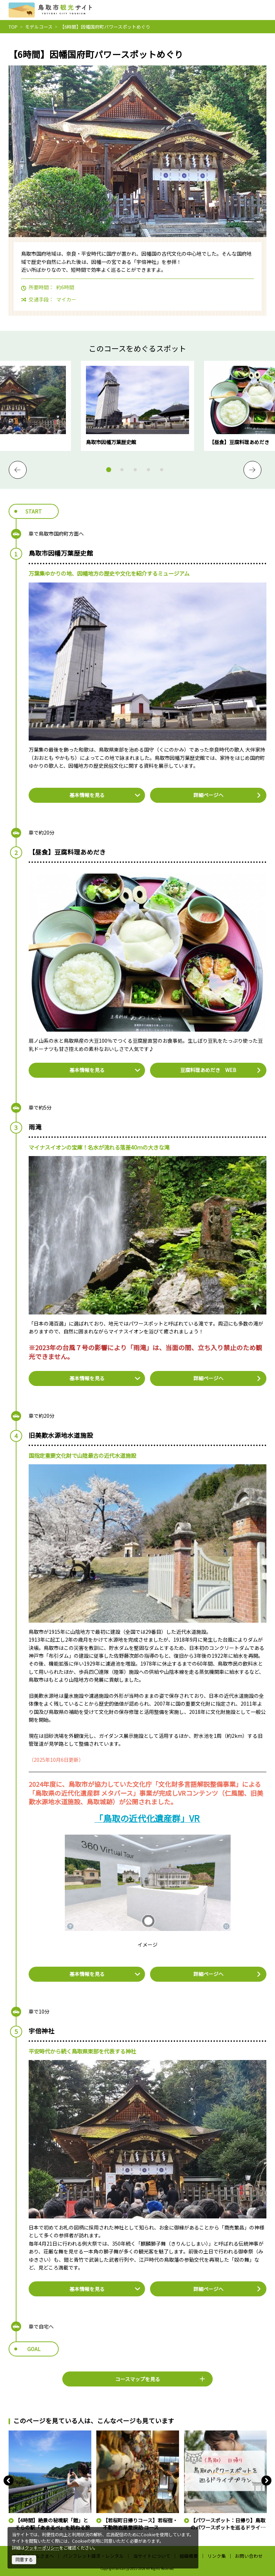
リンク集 (216, 2555)
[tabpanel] (137, 406)
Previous (17, 470)
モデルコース (39, 26)
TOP (13, 26)
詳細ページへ (227, 794)
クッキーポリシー (42, 2548)
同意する (24, 2559)
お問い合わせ (249, 2555)
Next (252, 470)
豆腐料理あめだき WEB (220, 1069)
